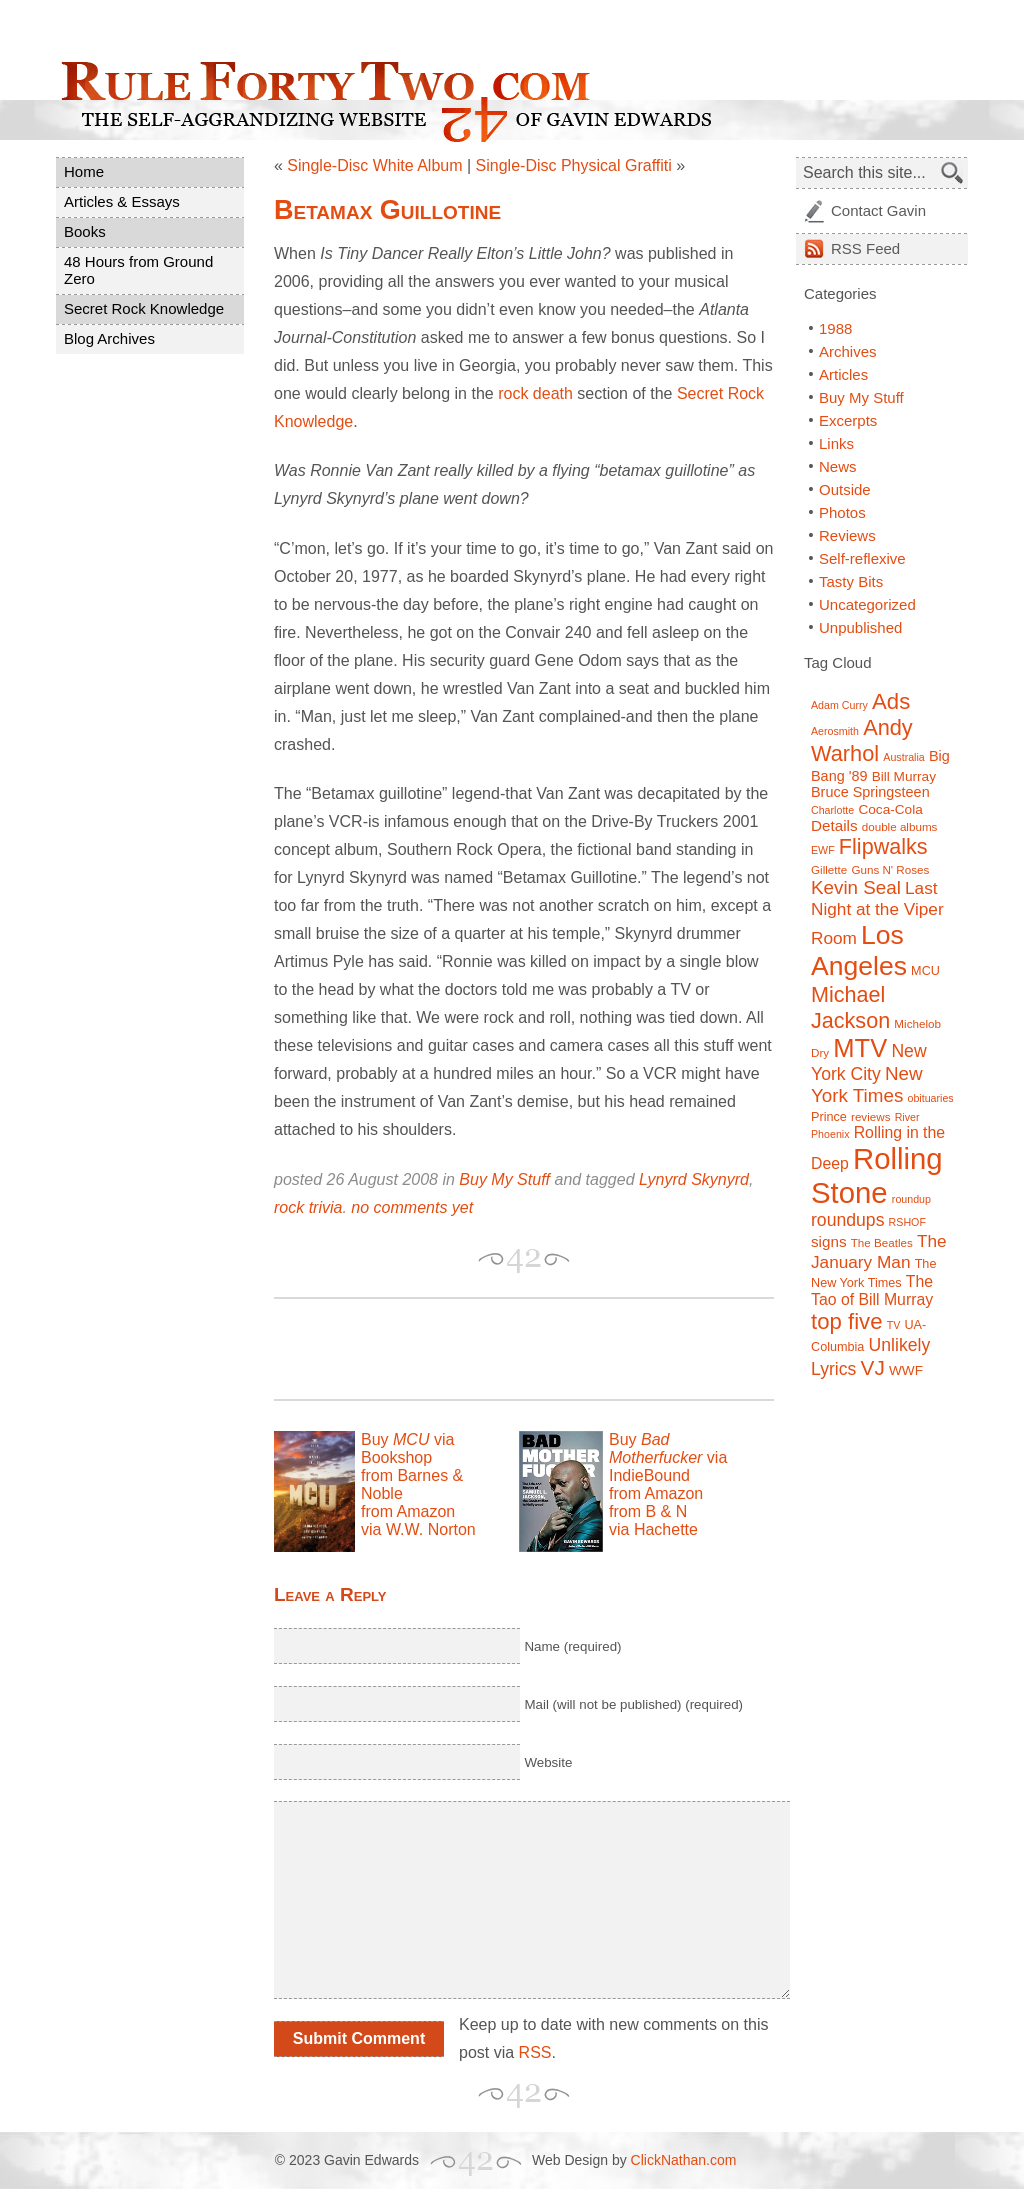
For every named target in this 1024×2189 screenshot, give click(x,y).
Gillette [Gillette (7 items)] (829, 869)
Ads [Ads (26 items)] (891, 701)
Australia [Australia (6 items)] (903, 757)
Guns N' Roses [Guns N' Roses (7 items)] (890, 869)
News (838, 466)
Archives (848, 351)
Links (836, 443)
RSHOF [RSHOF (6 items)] (907, 1222)
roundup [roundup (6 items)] (911, 1199)
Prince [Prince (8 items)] (829, 1117)
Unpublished (860, 627)
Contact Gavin (878, 210)
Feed (865, 248)
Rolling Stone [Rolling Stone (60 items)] (877, 1175)
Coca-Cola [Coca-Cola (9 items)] (890, 809)
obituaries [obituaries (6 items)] (930, 1098)
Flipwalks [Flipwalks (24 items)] (883, 846)
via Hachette (653, 1529)
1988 (835, 328)
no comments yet (412, 1207)
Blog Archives (109, 338)
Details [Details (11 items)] (834, 825)
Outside (845, 489)
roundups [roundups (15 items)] (847, 1220)
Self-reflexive (862, 558)
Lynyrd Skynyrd (694, 1179)
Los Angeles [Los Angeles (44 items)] (859, 950)
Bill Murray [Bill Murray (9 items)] (904, 776)
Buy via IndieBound (668, 1457)
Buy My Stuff (504, 1179)
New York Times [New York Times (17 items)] (867, 1084)
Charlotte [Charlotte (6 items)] (832, 810)
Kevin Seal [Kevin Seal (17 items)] (856, 887)
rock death (535, 393)
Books (85, 231)
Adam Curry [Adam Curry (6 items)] (839, 705)
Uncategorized (867, 604)
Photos (842, 512)
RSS (535, 2052)
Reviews (847, 535)
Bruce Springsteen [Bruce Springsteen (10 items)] (870, 792)
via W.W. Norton (418, 1529)
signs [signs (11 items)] (829, 1241)
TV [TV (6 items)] (894, 1325)
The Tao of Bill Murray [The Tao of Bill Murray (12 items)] (872, 1290)
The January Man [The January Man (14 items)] (879, 1251)
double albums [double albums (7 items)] (900, 826)
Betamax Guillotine (387, 210)
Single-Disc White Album (374, 165)
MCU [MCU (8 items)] (925, 971)
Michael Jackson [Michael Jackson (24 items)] (850, 1007)
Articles (843, 374)
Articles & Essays (122, 201)
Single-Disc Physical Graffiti (574, 165)
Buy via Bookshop (407, 1448)
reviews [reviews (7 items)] (870, 1116)
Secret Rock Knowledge (144, 308)
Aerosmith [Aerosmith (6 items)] (835, 731)
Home (84, 171)
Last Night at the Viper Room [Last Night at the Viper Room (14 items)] (877, 913)
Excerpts (848, 420)
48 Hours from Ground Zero (138, 270)
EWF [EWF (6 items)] (823, 850)
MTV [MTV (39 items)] (860, 1048)
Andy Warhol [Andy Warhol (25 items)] (862, 740)
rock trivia (308, 1207)
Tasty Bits (851, 581)
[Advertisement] (508, 1349)
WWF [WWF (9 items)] (906, 1370)
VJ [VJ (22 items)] (873, 1367)
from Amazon (408, 1511)
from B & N (648, 1511)
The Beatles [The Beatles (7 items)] (882, 1242)
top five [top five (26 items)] (847, 1321)
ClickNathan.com (684, 2160)
